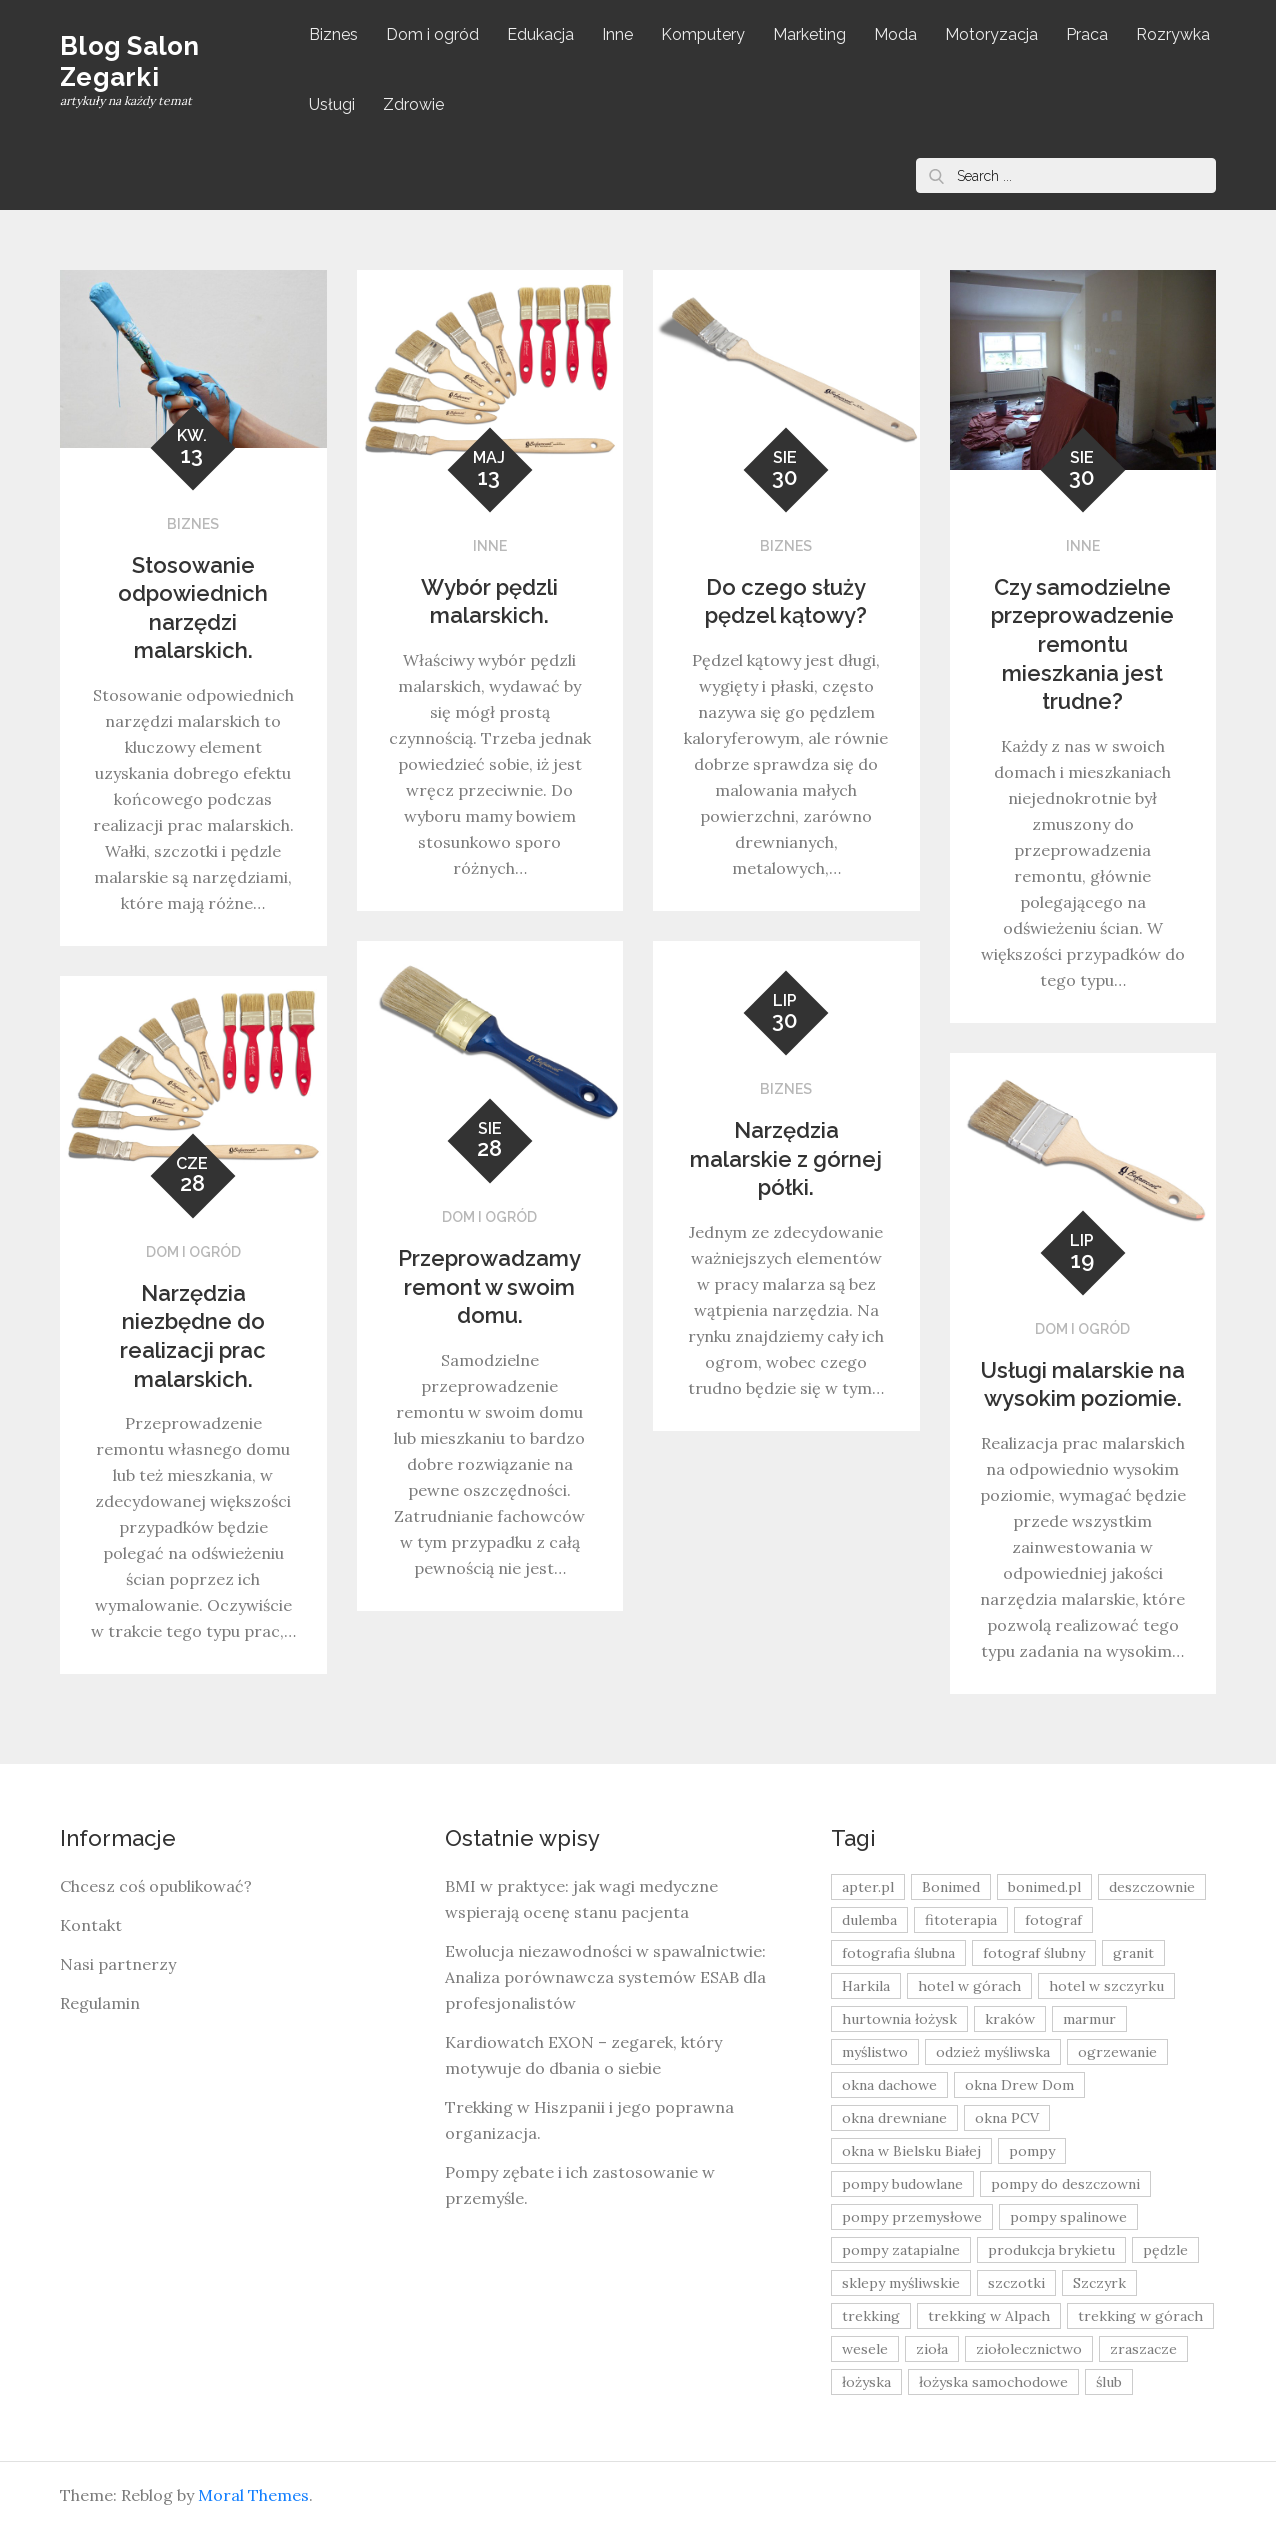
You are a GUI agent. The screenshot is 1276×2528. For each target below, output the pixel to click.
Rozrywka (1173, 34)
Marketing (809, 34)
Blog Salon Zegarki (130, 61)
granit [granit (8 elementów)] (1133, 1953)
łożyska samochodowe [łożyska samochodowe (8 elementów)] (993, 2382)
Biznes (333, 34)
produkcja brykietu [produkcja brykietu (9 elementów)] (1051, 2250)
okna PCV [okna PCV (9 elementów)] (1007, 2118)
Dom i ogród (432, 34)
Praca (1087, 34)
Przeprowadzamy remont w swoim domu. (489, 1286)
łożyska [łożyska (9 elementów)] (866, 2382)
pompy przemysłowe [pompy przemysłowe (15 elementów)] (912, 2217)
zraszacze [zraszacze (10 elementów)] (1143, 2349)
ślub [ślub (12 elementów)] (1109, 2382)
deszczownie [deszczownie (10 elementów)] (1152, 1887)
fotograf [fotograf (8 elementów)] (1053, 1920)
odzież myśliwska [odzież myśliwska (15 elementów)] (993, 2052)
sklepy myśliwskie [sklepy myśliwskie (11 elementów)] (901, 2283)
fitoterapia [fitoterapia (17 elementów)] (961, 1920)
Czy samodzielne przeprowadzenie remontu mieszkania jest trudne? (1082, 644)
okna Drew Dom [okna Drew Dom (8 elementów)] (1019, 2085)
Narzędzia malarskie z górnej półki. (786, 1158)
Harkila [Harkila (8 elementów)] (866, 1986)
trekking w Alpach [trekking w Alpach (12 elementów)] (989, 2316)
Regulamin (100, 2003)
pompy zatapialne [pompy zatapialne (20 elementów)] (901, 2250)
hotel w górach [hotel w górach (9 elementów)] (969, 1986)
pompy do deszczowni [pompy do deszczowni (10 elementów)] (1065, 2184)
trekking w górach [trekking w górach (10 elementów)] (1140, 2316)
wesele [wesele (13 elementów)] (865, 2349)
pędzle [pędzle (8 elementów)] (1165, 2250)
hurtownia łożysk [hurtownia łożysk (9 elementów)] (899, 2019)
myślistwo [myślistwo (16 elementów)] (875, 2052)
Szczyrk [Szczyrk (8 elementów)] (1099, 2283)
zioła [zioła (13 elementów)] (932, 2349)
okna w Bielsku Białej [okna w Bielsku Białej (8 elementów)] (911, 2151)
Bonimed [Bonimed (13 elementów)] (951, 1887)
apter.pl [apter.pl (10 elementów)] (868, 1887)
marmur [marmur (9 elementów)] (1089, 2019)
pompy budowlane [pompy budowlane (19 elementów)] (902, 2184)
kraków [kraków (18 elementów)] (1010, 2019)
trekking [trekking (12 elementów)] (871, 2316)
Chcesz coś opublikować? (156, 1886)
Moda (895, 34)
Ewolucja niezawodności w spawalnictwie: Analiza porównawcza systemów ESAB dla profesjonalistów (605, 1977)
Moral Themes (253, 2495)
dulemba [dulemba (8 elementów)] (869, 1920)
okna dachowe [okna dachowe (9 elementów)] (889, 2085)
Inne (617, 34)
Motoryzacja (991, 34)
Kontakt (91, 1925)
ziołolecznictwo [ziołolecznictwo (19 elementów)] (1029, 2349)
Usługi (332, 104)
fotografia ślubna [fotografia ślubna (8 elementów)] (898, 1953)
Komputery (703, 34)
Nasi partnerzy (118, 1964)
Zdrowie (413, 104)
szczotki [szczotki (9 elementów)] (1016, 2283)
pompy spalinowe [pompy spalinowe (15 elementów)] (1068, 2217)
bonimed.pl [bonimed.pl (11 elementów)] (1044, 1887)
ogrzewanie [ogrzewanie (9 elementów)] (1117, 2052)
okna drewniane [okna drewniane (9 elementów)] (894, 2118)
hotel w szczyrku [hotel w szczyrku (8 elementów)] (1106, 1986)
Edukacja (540, 34)
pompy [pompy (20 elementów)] (1032, 2151)
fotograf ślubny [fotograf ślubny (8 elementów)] (1034, 1953)
